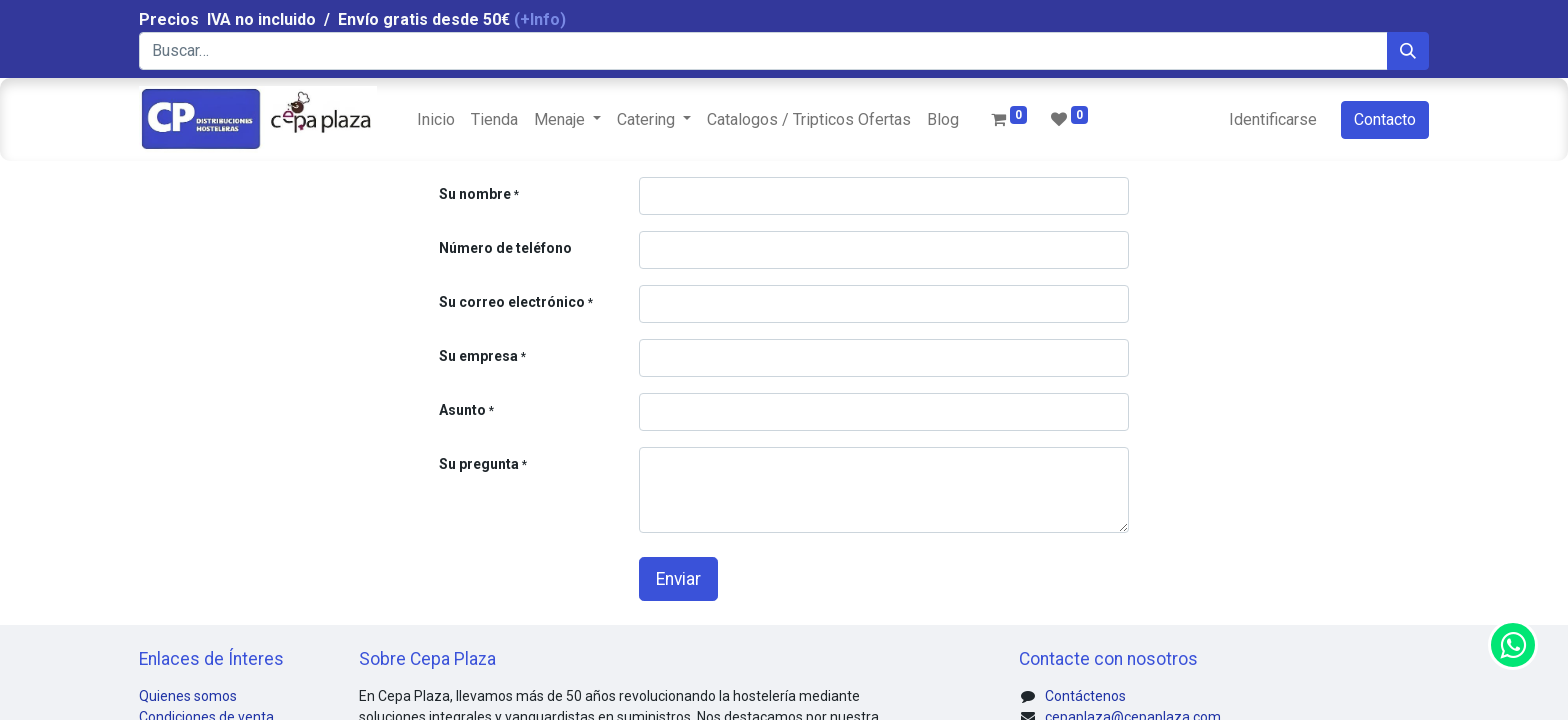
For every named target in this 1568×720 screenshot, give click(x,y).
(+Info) (540, 19)
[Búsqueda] (1408, 51)
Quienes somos (188, 696)
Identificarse (1273, 119)
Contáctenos (1085, 696)
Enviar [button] (678, 579)
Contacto (1385, 119)
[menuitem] (436, 120)
